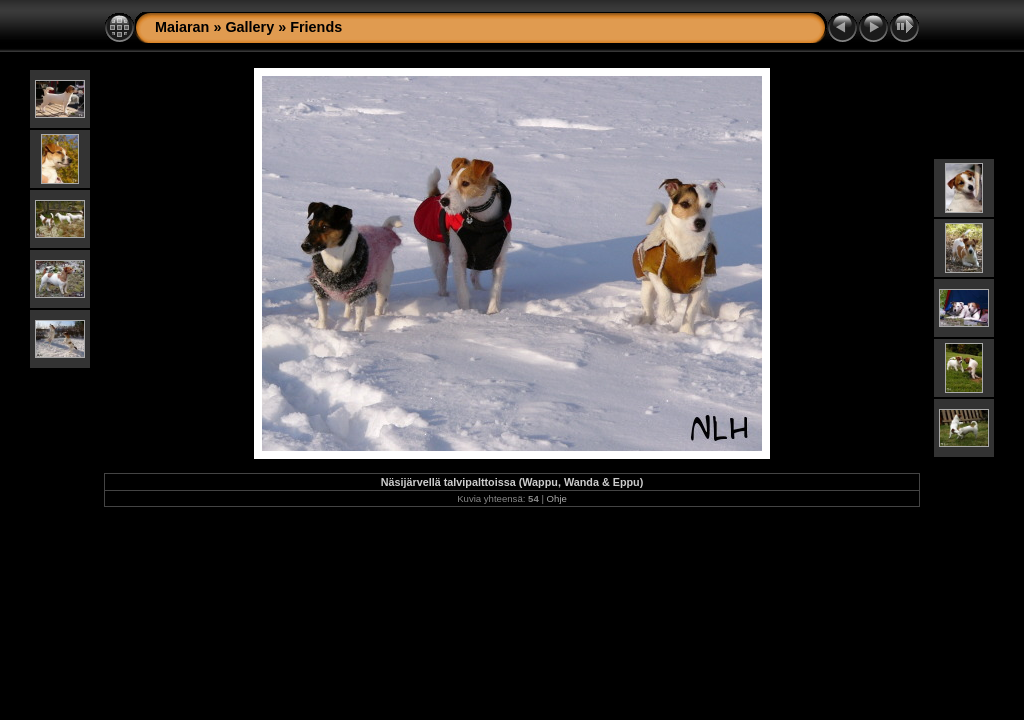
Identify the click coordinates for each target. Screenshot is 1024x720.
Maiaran (182, 27)
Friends (316, 27)
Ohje (557, 498)
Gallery (249, 27)
